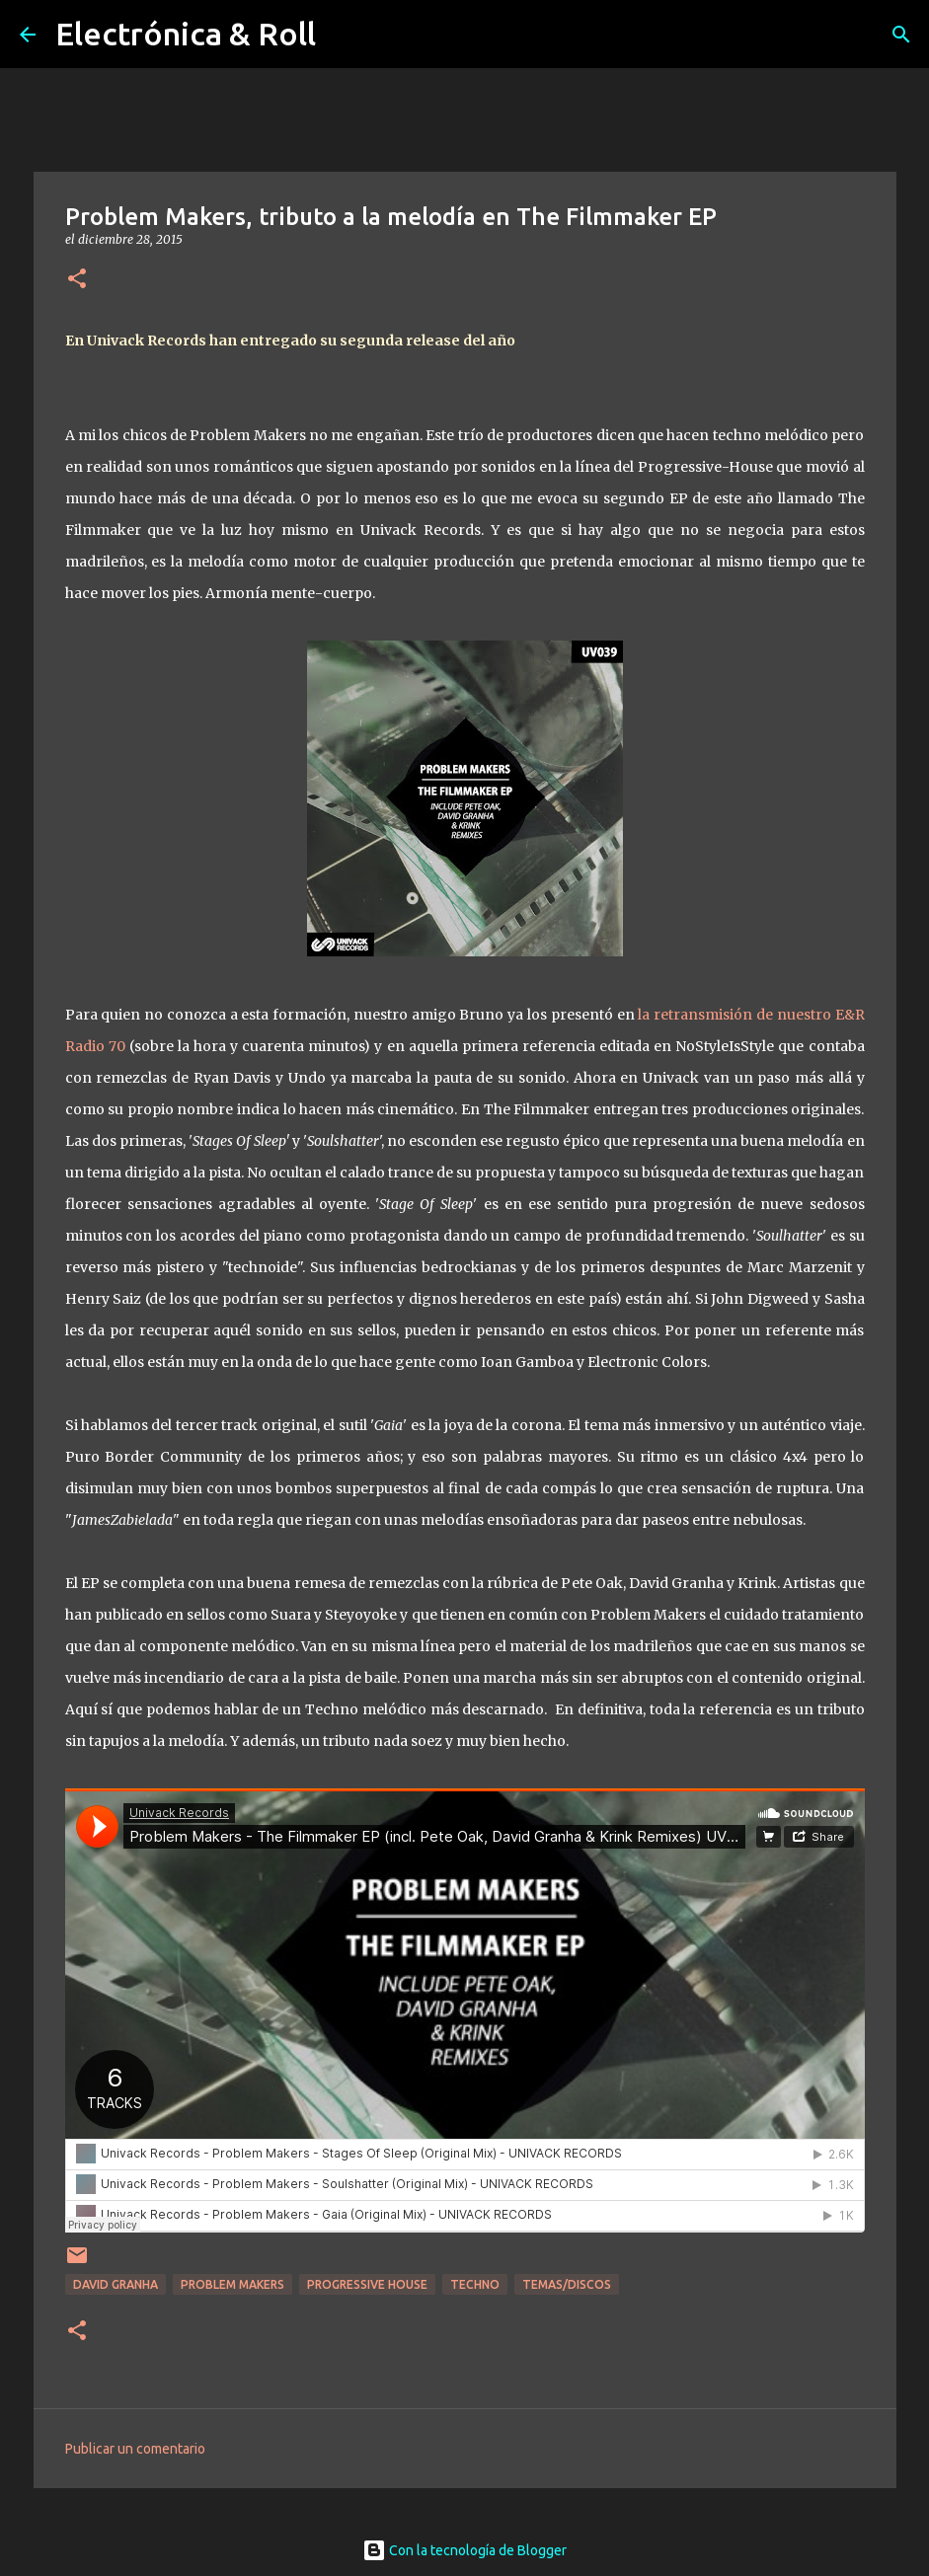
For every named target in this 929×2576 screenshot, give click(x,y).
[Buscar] (901, 34)
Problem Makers (232, 2284)
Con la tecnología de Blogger (464, 2550)
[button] (77, 279)
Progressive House (367, 2284)
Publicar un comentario (135, 2449)
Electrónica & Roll (185, 33)
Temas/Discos (566, 2284)
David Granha (115, 2284)
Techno (475, 2284)
